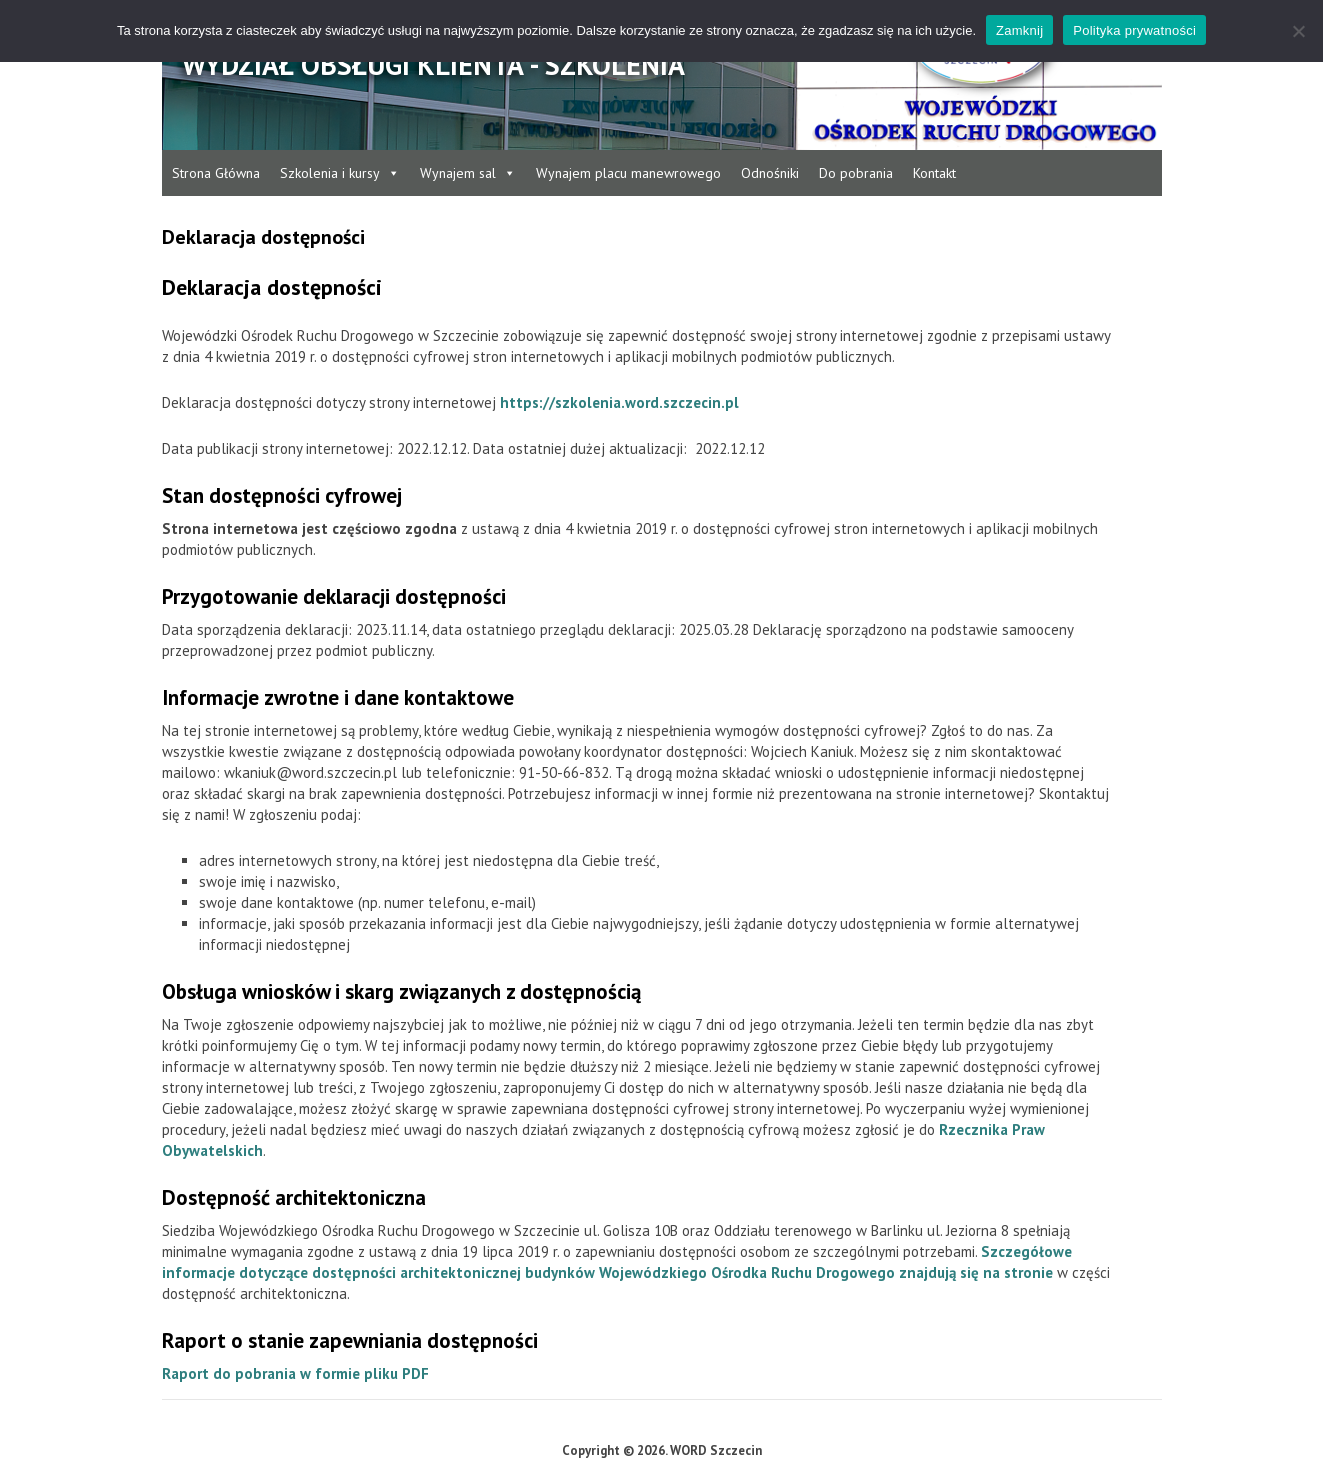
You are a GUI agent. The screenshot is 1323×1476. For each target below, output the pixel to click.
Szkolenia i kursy (340, 173)
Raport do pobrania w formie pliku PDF (295, 1373)
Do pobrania (856, 173)
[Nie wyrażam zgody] (1298, 31)
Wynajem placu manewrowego (628, 173)
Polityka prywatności (1134, 30)
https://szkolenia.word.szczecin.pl (619, 402)
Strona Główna (216, 173)
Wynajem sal (468, 173)
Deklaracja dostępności (263, 237)
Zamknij (1019, 30)
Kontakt (934, 173)
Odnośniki (770, 173)
